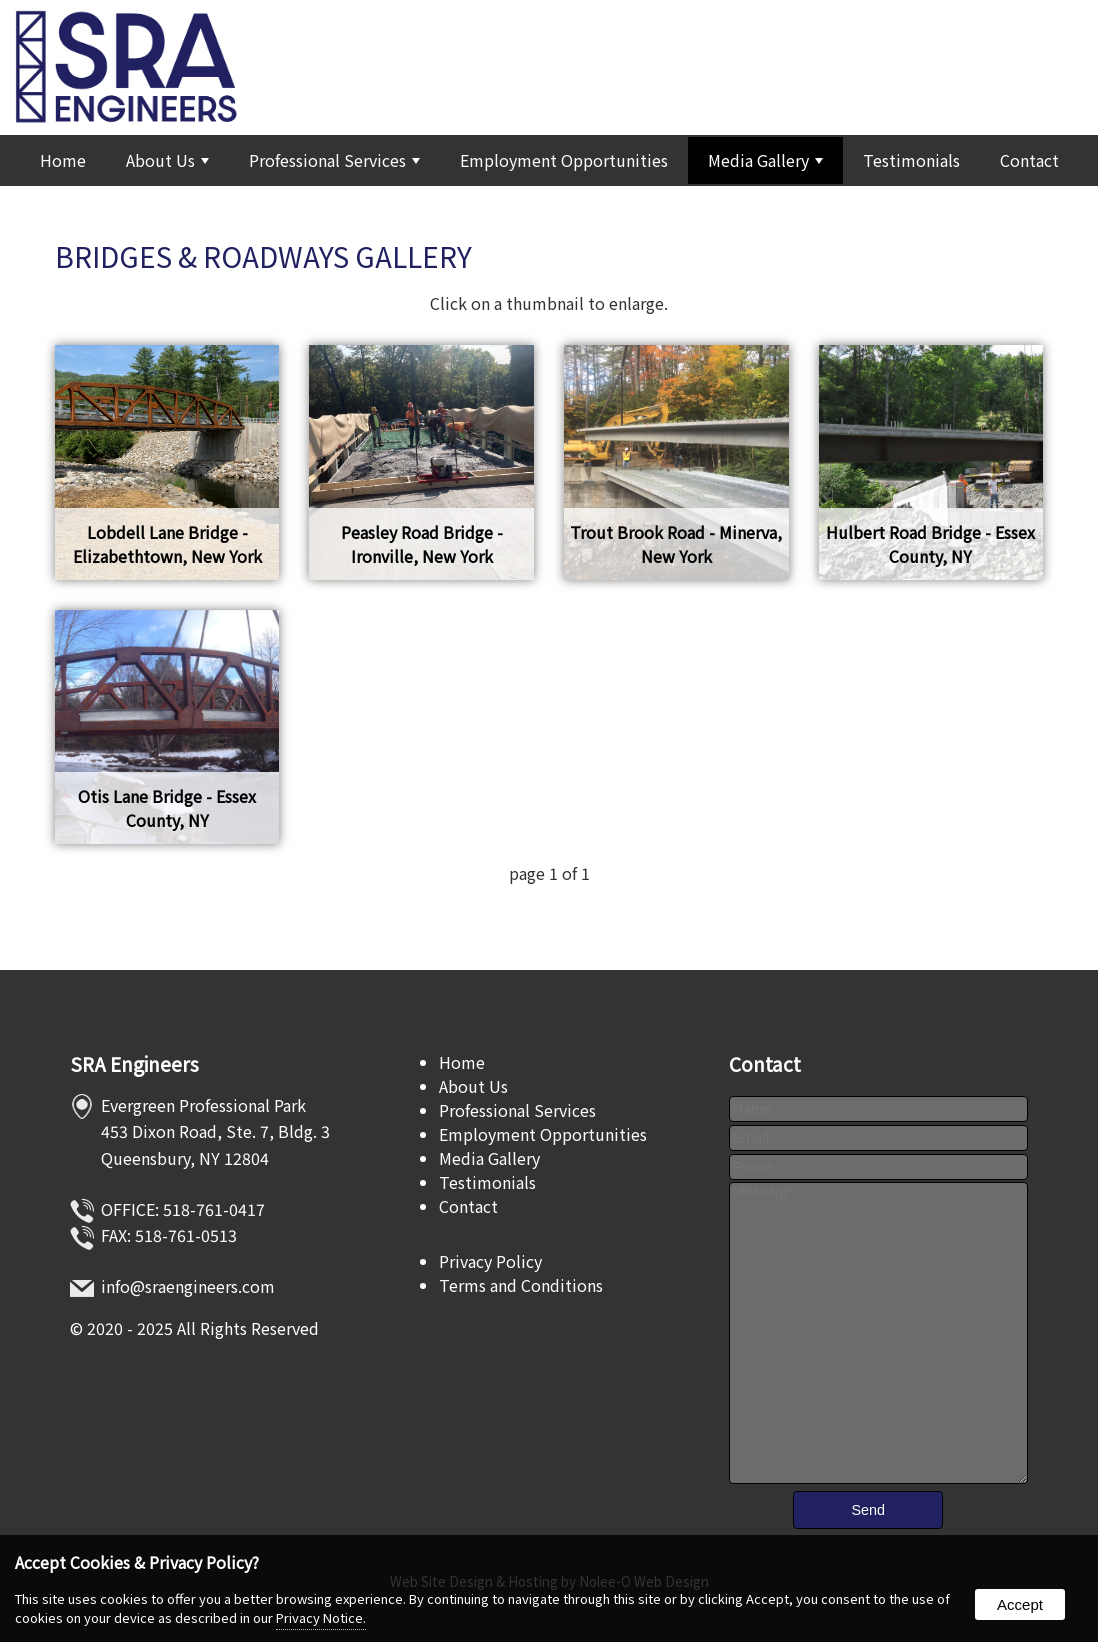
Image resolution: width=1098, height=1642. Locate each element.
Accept (1020, 1604)
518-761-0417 (214, 1209)
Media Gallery (765, 160)
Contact (1029, 160)
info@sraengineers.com (188, 1286)
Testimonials (911, 160)
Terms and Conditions (521, 1285)
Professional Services (334, 160)
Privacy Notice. (321, 1617)
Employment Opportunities (564, 160)
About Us (167, 160)
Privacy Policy (490, 1261)
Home (63, 160)
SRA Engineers (134, 1064)
